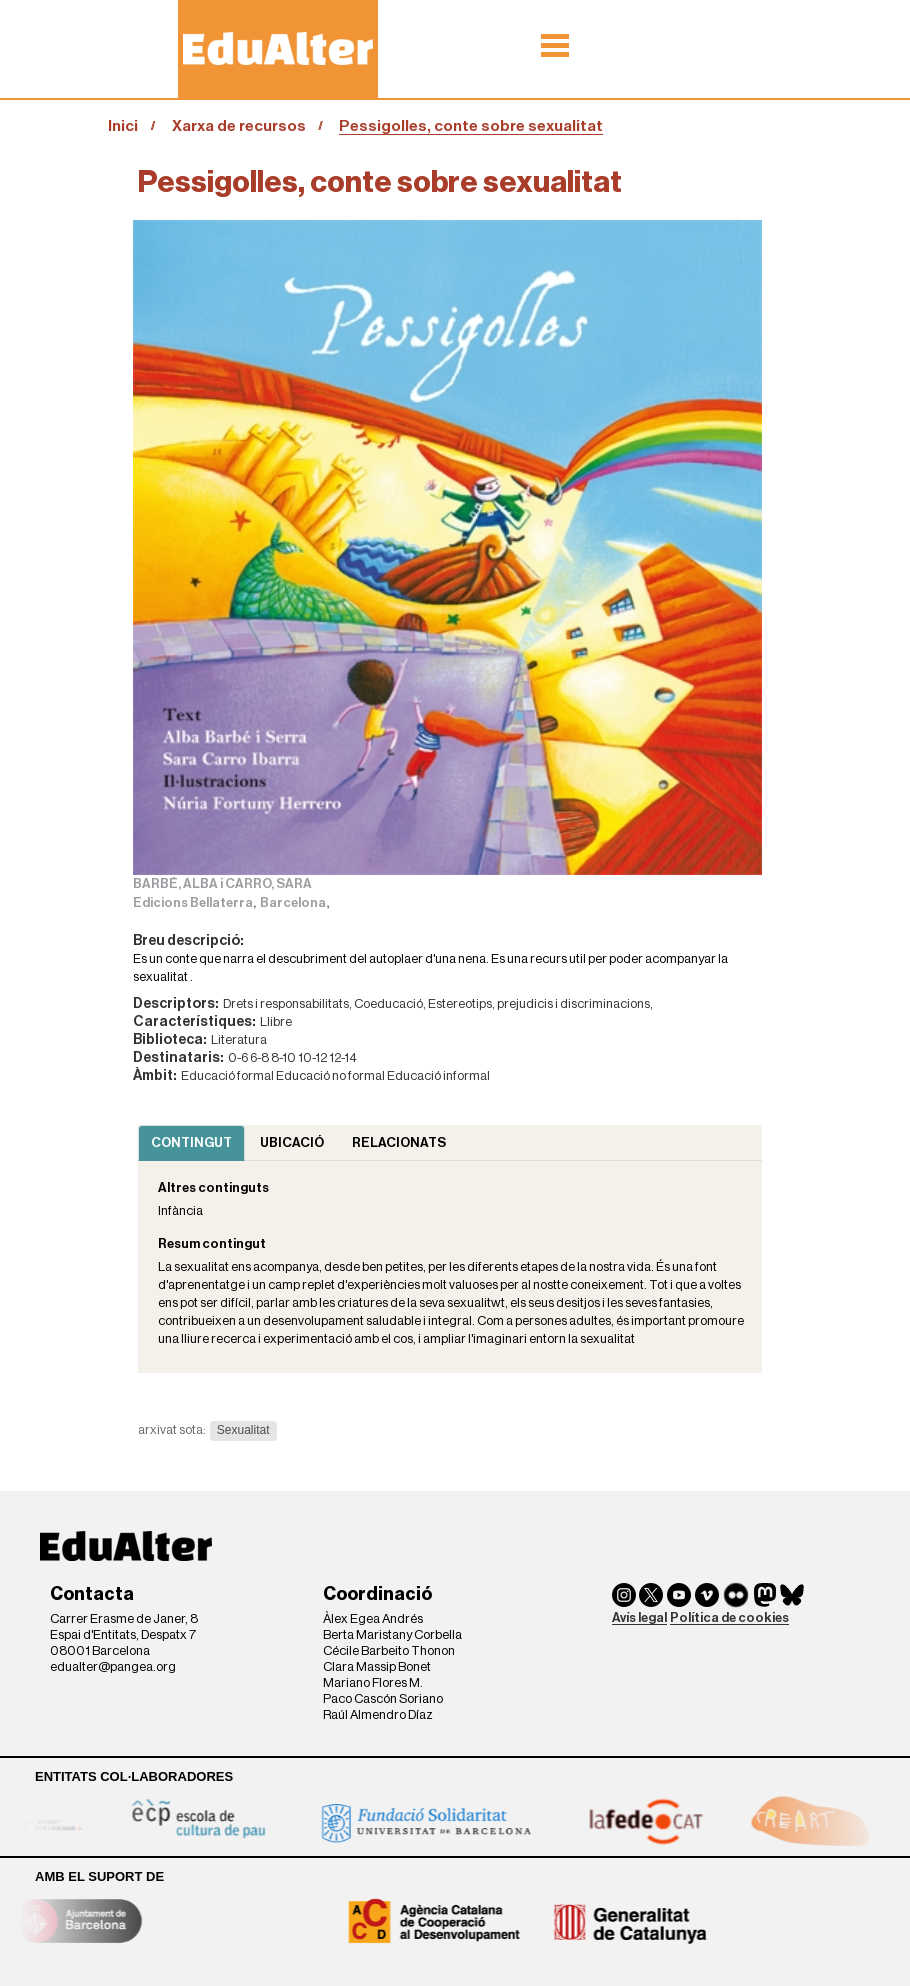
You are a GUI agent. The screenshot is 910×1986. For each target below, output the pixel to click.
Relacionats (399, 1142)
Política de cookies (729, 1617)
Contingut (191, 1142)
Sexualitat (243, 1430)
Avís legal (639, 1617)
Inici (123, 126)
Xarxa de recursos (239, 126)
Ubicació (292, 1142)
